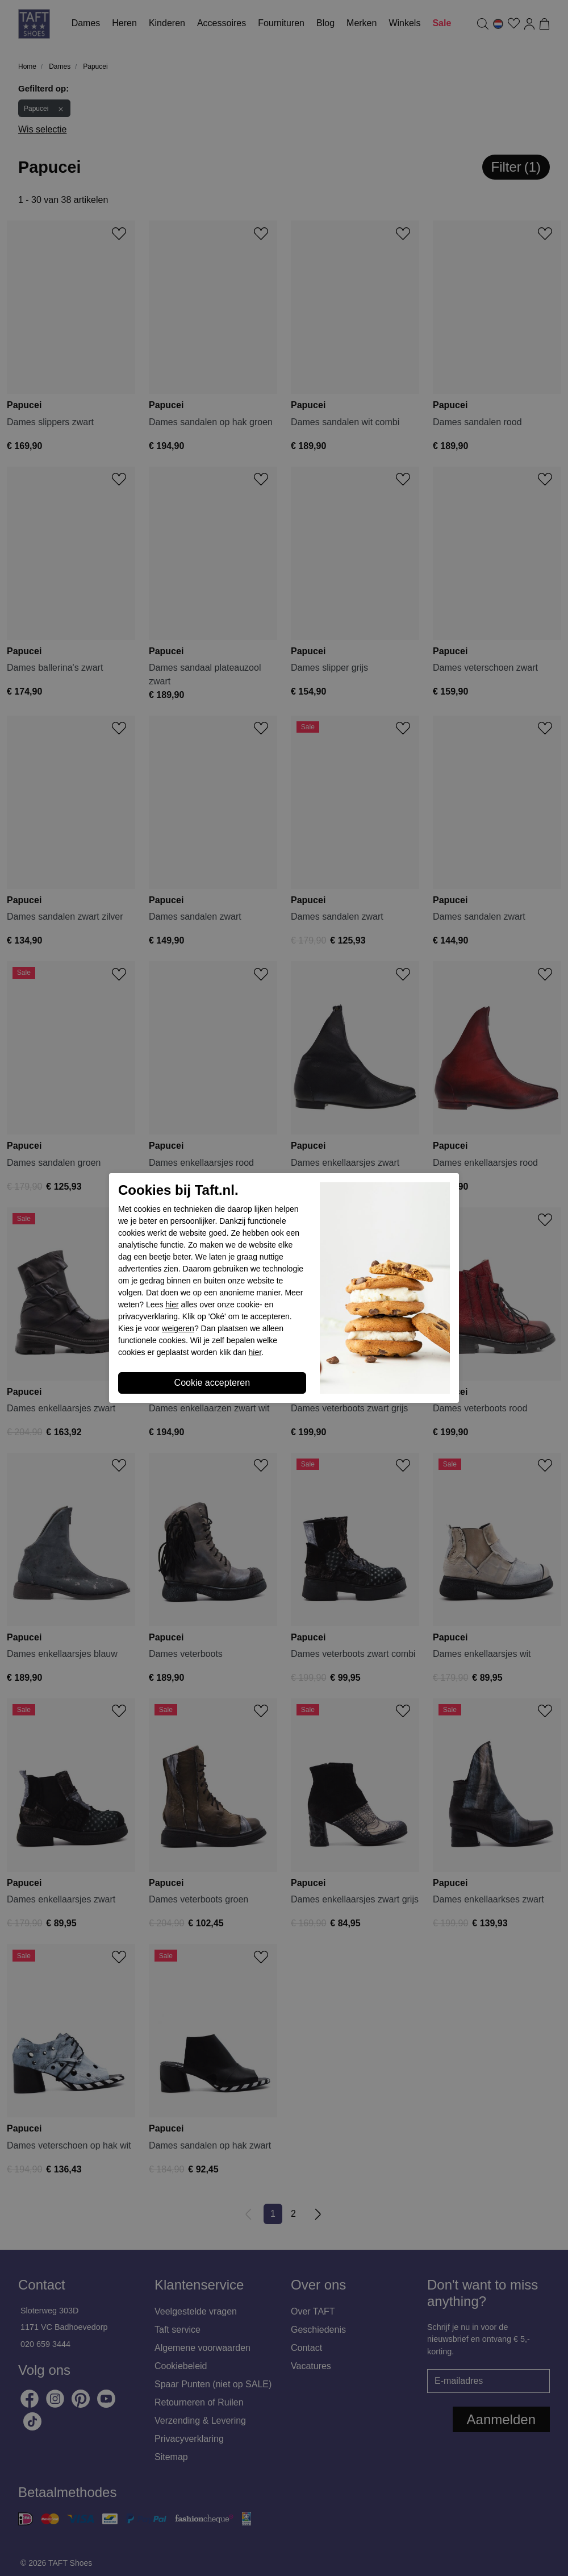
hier (171, 1304)
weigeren (178, 1328)
